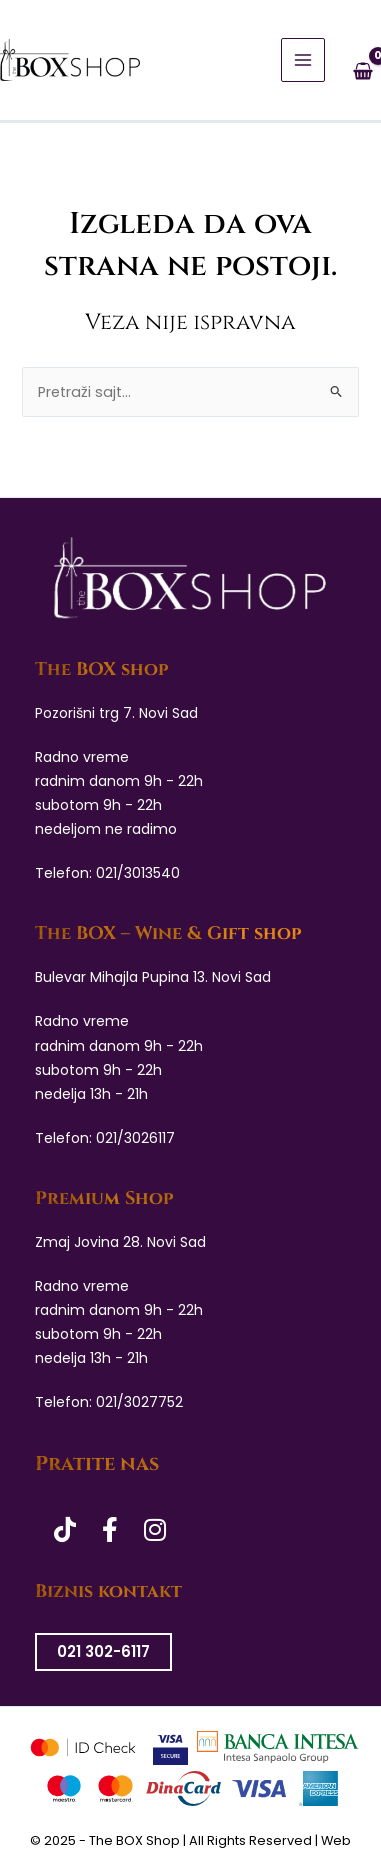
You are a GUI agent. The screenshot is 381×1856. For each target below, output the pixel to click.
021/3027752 (139, 1402)
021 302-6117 (103, 1651)
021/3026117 (135, 1138)
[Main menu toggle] (303, 60)
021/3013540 (138, 873)
